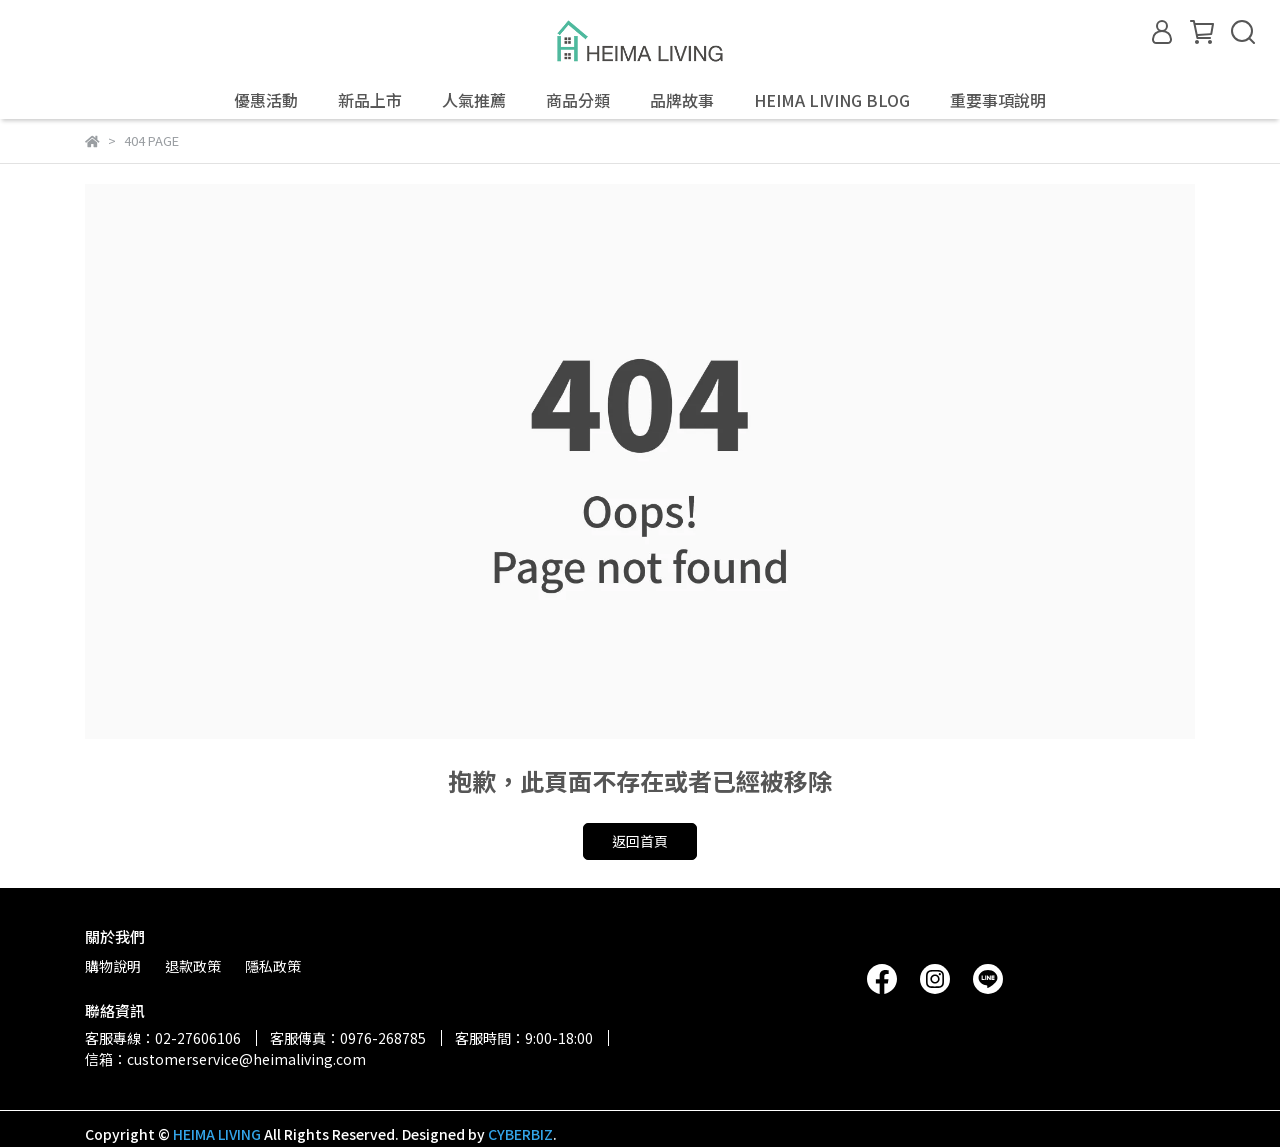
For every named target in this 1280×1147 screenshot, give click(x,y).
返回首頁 (640, 841)
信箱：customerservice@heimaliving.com (225, 1059)
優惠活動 (266, 100)
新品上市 (370, 100)
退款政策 (193, 966)
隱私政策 (273, 966)
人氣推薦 (474, 100)
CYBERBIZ (520, 1134)
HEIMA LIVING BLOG (832, 100)
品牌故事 (682, 100)
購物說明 (113, 966)
